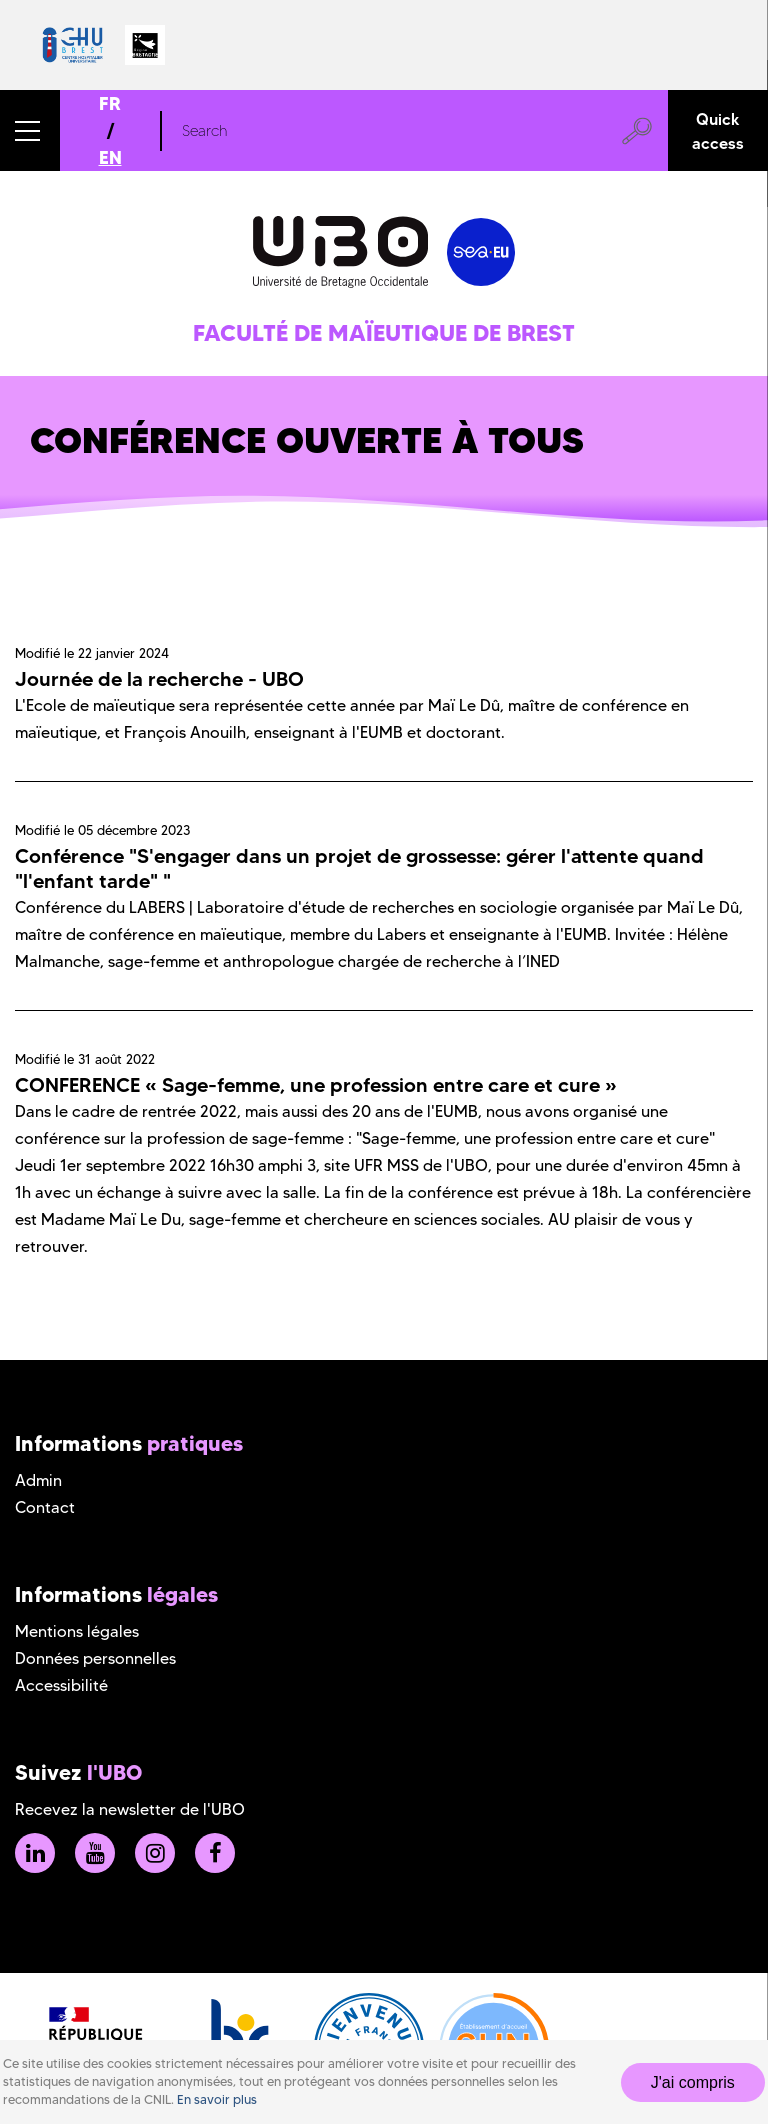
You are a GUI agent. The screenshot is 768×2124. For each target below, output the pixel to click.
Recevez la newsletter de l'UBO (130, 1809)
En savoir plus (217, 2099)
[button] (30, 130)
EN (110, 157)
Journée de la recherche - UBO (159, 679)
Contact (45, 1507)
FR (110, 103)
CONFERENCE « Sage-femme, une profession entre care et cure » (316, 1085)
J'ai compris (693, 2082)
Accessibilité (61, 1685)
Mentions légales (77, 1631)
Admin (38, 1480)
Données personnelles (95, 1658)
